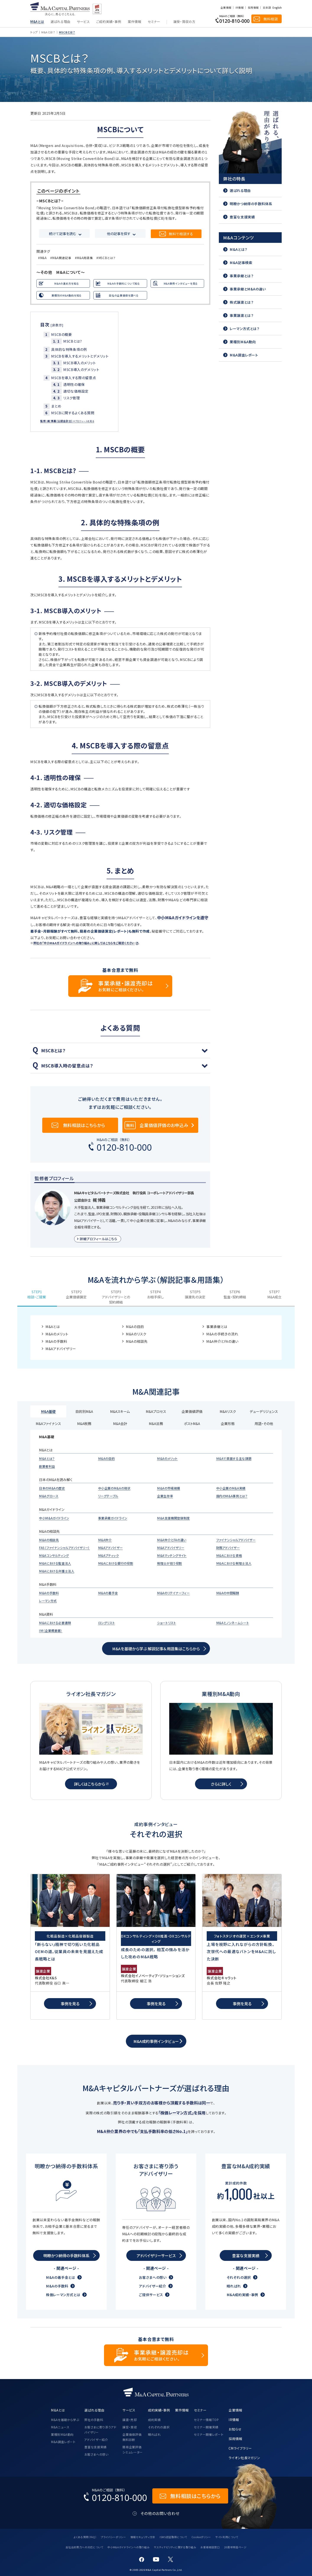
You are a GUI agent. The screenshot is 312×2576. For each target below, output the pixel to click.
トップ (34, 32)
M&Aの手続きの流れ (222, 1333)
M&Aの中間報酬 (227, 1593)
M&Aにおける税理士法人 (234, 1563)
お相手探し (155, 1294)
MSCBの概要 (61, 334)
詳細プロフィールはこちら (98, 1238)
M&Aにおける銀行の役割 (115, 1563)
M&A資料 (46, 1614)
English (277, 7)
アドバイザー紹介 (152, 2286)
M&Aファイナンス (48, 1423)
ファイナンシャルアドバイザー (236, 1540)
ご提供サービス (151, 2294)
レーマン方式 (48, 1600)
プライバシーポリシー (113, 2537)
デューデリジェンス (264, 1411)
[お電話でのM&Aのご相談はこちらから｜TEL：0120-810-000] (120, 1151)
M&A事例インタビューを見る (175, 283)
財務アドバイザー (228, 1547)
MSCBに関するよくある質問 (72, 412)
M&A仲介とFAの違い (222, 1341)
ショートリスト (166, 1622)
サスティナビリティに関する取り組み (175, 2547)
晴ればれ (234, 2286)
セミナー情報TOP (206, 2420)
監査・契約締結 (235, 1294)
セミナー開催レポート (208, 2434)
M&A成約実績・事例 (242, 2294)
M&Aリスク (228, 1411)
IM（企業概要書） (50, 1630)
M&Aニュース (60, 2427)
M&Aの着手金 (108, 1593)
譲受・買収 (129, 2427)
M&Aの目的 (135, 1326)
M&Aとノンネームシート (232, 1622)
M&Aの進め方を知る (59, 283)
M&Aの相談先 (137, 1341)
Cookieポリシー (201, 2537)
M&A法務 (156, 1423)
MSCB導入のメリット (79, 362)
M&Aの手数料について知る (118, 283)
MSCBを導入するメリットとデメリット (79, 356)
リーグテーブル (108, 1496)
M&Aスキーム (120, 1411)
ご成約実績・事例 (108, 22)
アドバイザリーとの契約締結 (116, 1297)
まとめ (56, 406)
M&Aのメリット (57, 1333)
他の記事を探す (118, 233)
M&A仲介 (105, 1540)
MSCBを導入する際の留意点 (73, 377)
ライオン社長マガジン (244, 2457)
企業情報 (226, 7)
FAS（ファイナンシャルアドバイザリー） (64, 1547)
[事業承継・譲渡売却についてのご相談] (120, 986)
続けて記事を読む (62, 233)
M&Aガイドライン (51, 1509)
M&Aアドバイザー (110, 1547)
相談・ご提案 (36, 1294)
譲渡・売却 (129, 2420)
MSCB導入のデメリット (81, 369)
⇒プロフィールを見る (67, 421)
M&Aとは (37, 22)
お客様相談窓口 (209, 2547)
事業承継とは (217, 1326)
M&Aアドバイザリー (61, 1348)
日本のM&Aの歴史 (52, 1488)
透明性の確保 (74, 384)
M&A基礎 (48, 1411)
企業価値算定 (76, 1294)
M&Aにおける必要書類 (55, 1622)
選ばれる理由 (60, 22)
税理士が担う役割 (169, 1563)
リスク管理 (71, 397)
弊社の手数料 (93, 2420)
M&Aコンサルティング (54, 1555)
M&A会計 (120, 1423)
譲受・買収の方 (184, 22)
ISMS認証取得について (173, 2537)
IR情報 (239, 7)
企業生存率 (165, 1496)
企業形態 (228, 1423)
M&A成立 (274, 1294)
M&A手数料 (48, 1584)
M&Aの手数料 (56, 1341)
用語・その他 (264, 1423)
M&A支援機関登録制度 (173, 1518)
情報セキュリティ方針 (142, 2537)
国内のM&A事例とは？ (231, 1496)
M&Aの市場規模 (168, 1488)
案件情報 (134, 22)
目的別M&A (84, 1411)
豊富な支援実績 (95, 2447)
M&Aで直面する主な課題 (234, 1458)
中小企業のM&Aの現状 (114, 1488)
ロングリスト (106, 1622)
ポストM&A (192, 1423)
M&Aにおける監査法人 (55, 1563)
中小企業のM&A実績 (230, 1488)
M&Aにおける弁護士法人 (56, 1571)
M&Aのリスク (136, 1333)
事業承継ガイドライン (112, 1518)
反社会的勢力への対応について (84, 2547)
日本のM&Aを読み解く (55, 1479)
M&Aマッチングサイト (172, 1555)
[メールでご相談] (80, 1125)
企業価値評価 (192, 1411)
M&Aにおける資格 (229, 1555)
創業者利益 (47, 1466)
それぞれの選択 (239, 2277)
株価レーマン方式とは (63, 2294)
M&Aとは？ (48, 32)
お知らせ (235, 2429)
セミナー (154, 22)
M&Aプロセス (156, 1411)
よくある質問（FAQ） (85, 2537)
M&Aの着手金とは (60, 2277)
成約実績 (154, 2420)
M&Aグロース (48, 1496)
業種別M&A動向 (62, 2434)
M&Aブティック (108, 1555)
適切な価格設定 (75, 391)
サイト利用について (226, 2537)
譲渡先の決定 (195, 1294)
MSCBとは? (72, 341)
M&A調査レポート (63, 2442)
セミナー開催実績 (206, 2427)
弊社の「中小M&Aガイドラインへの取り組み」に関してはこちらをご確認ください (84, 943)
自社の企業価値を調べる (117, 295)
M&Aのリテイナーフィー (173, 1593)
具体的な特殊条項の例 (69, 349)
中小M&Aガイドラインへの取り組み (128, 2547)
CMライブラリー (240, 2448)
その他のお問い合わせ (160, 2513)
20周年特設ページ (235, 2547)
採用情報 (253, 7)
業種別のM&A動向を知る (60, 295)
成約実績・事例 (159, 2410)
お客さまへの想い (152, 2277)
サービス (83, 22)
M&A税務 (84, 1423)
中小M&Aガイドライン (54, 1518)
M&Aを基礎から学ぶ (65, 2420)
